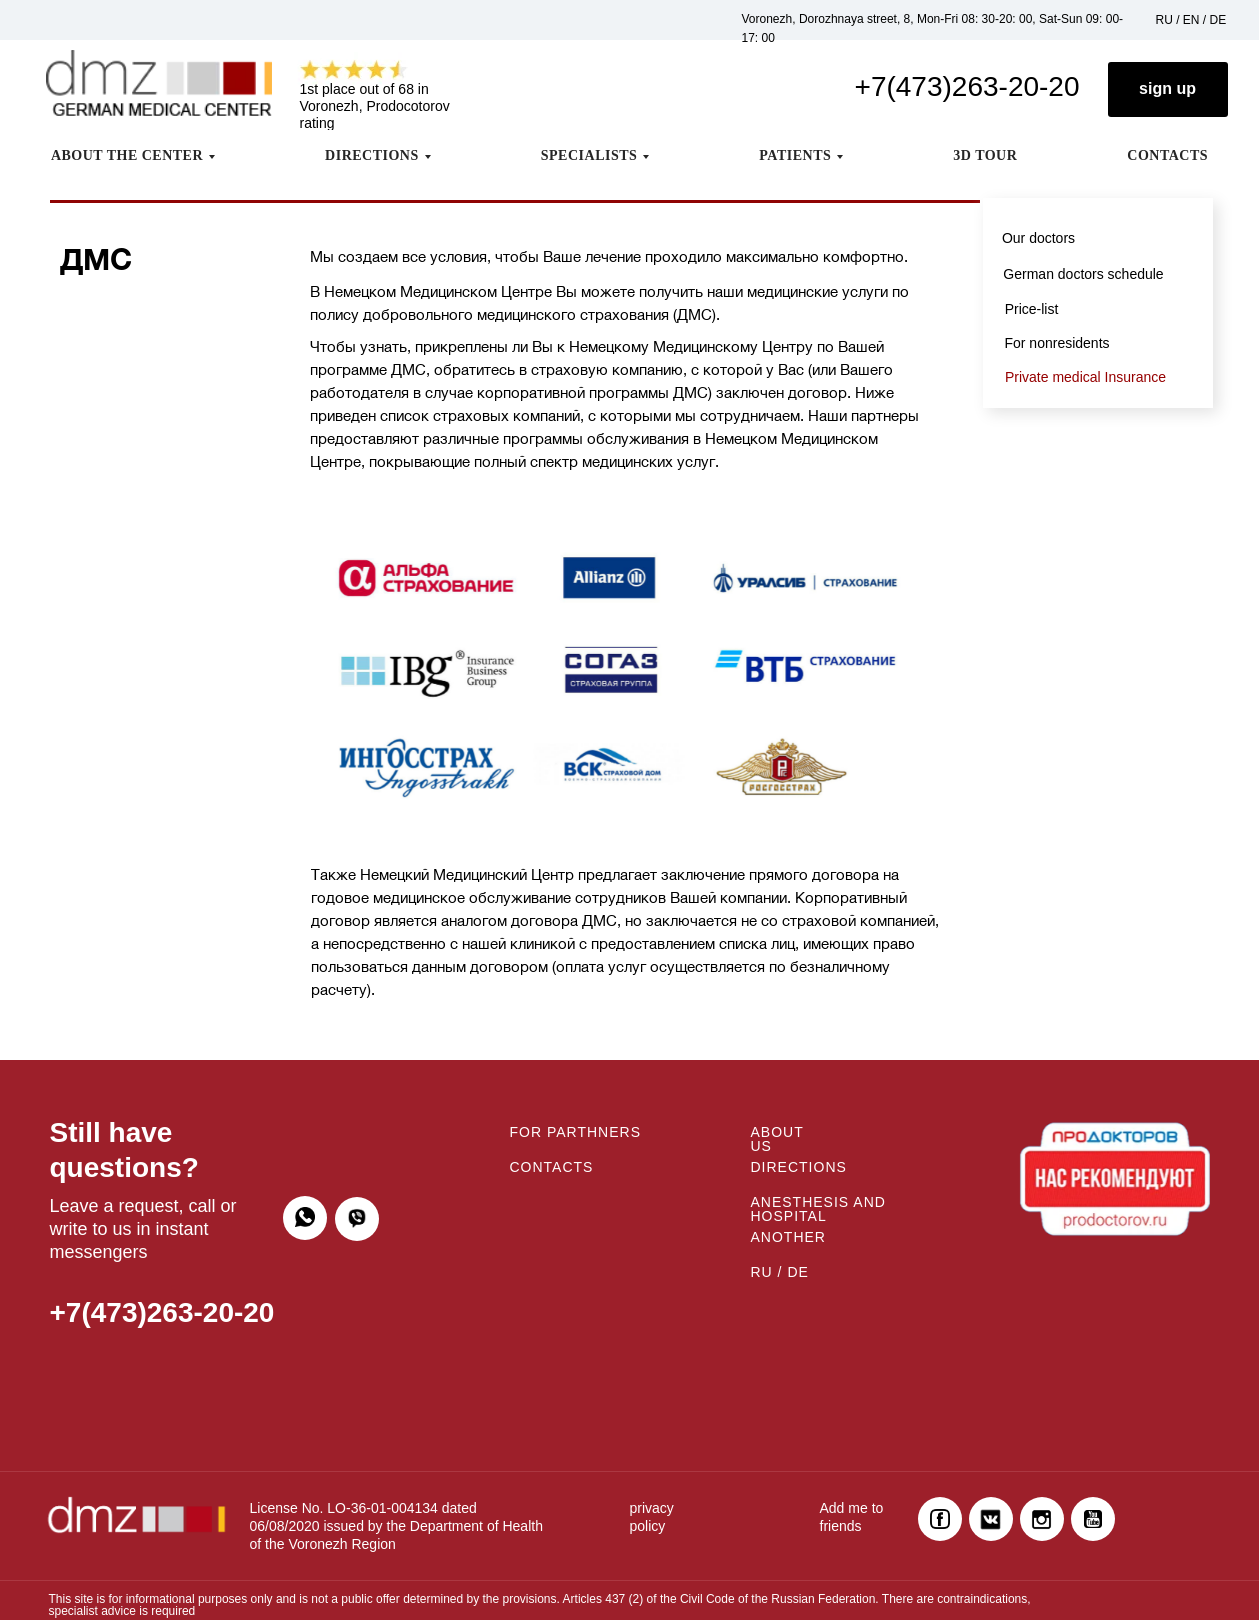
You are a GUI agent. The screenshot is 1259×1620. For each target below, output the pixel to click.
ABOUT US (777, 1139)
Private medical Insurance (1085, 377)
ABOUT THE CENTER (127, 155)
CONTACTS (1167, 155)
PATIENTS (795, 155)
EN (1191, 20)
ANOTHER (788, 1237)
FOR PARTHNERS (576, 1132)
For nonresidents (1056, 343)
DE (1218, 20)
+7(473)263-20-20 (967, 86)
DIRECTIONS (372, 155)
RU (1164, 20)
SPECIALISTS (589, 155)
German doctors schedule (1083, 274)
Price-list (1032, 309)
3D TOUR (985, 155)
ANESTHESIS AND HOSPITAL (818, 1209)
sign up (1167, 88)
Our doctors (1038, 238)
